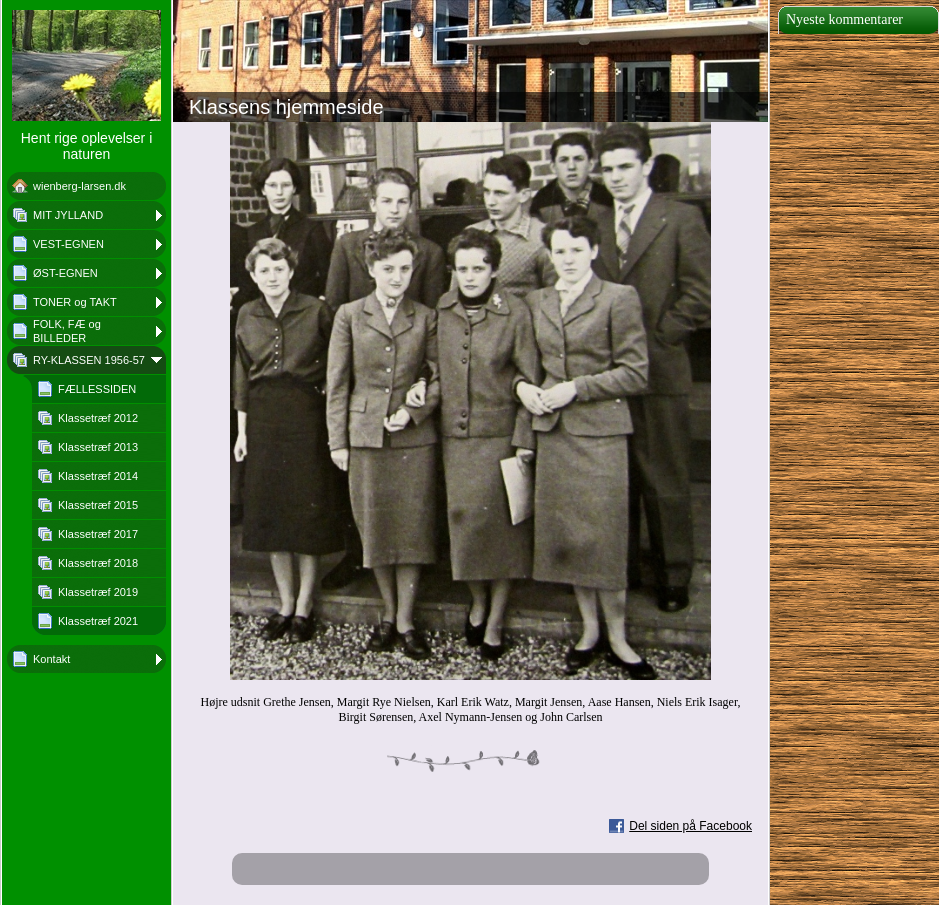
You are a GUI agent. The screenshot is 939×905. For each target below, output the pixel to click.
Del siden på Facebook (690, 826)
